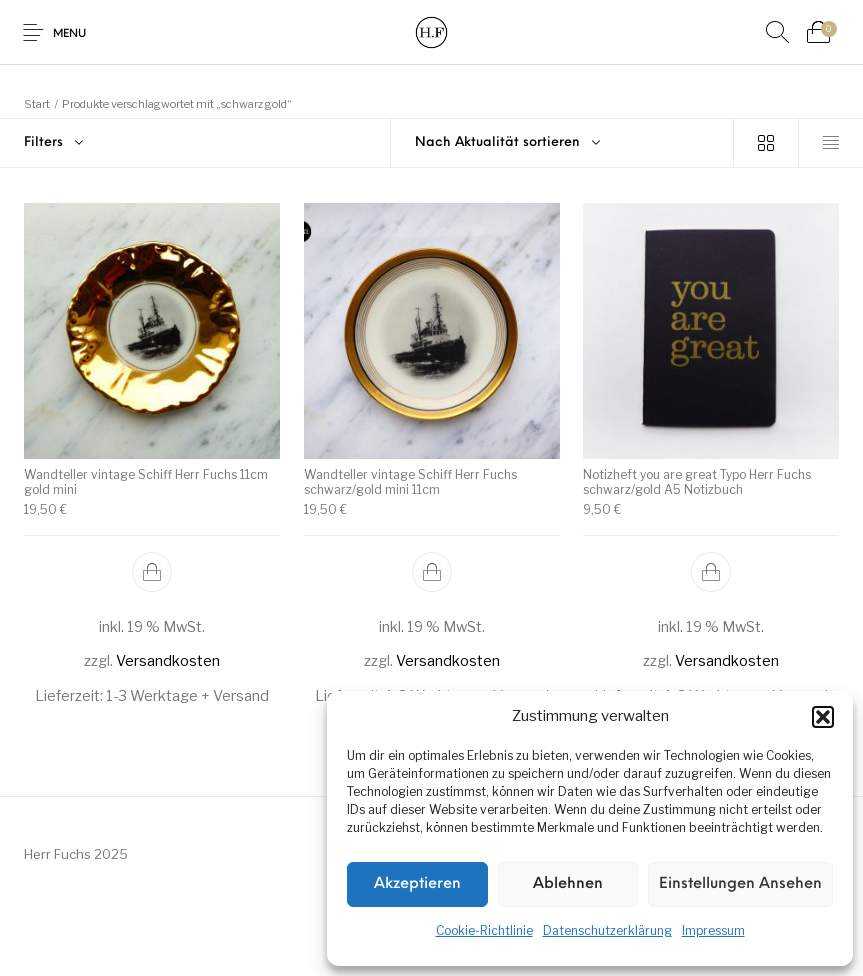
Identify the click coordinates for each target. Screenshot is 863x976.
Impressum (713, 930)
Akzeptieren (417, 884)
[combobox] (562, 143)
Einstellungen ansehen (740, 884)
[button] (823, 717)
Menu (69, 34)
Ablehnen (568, 884)
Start (37, 104)
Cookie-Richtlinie (484, 930)
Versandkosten (168, 661)
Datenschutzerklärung (607, 930)
